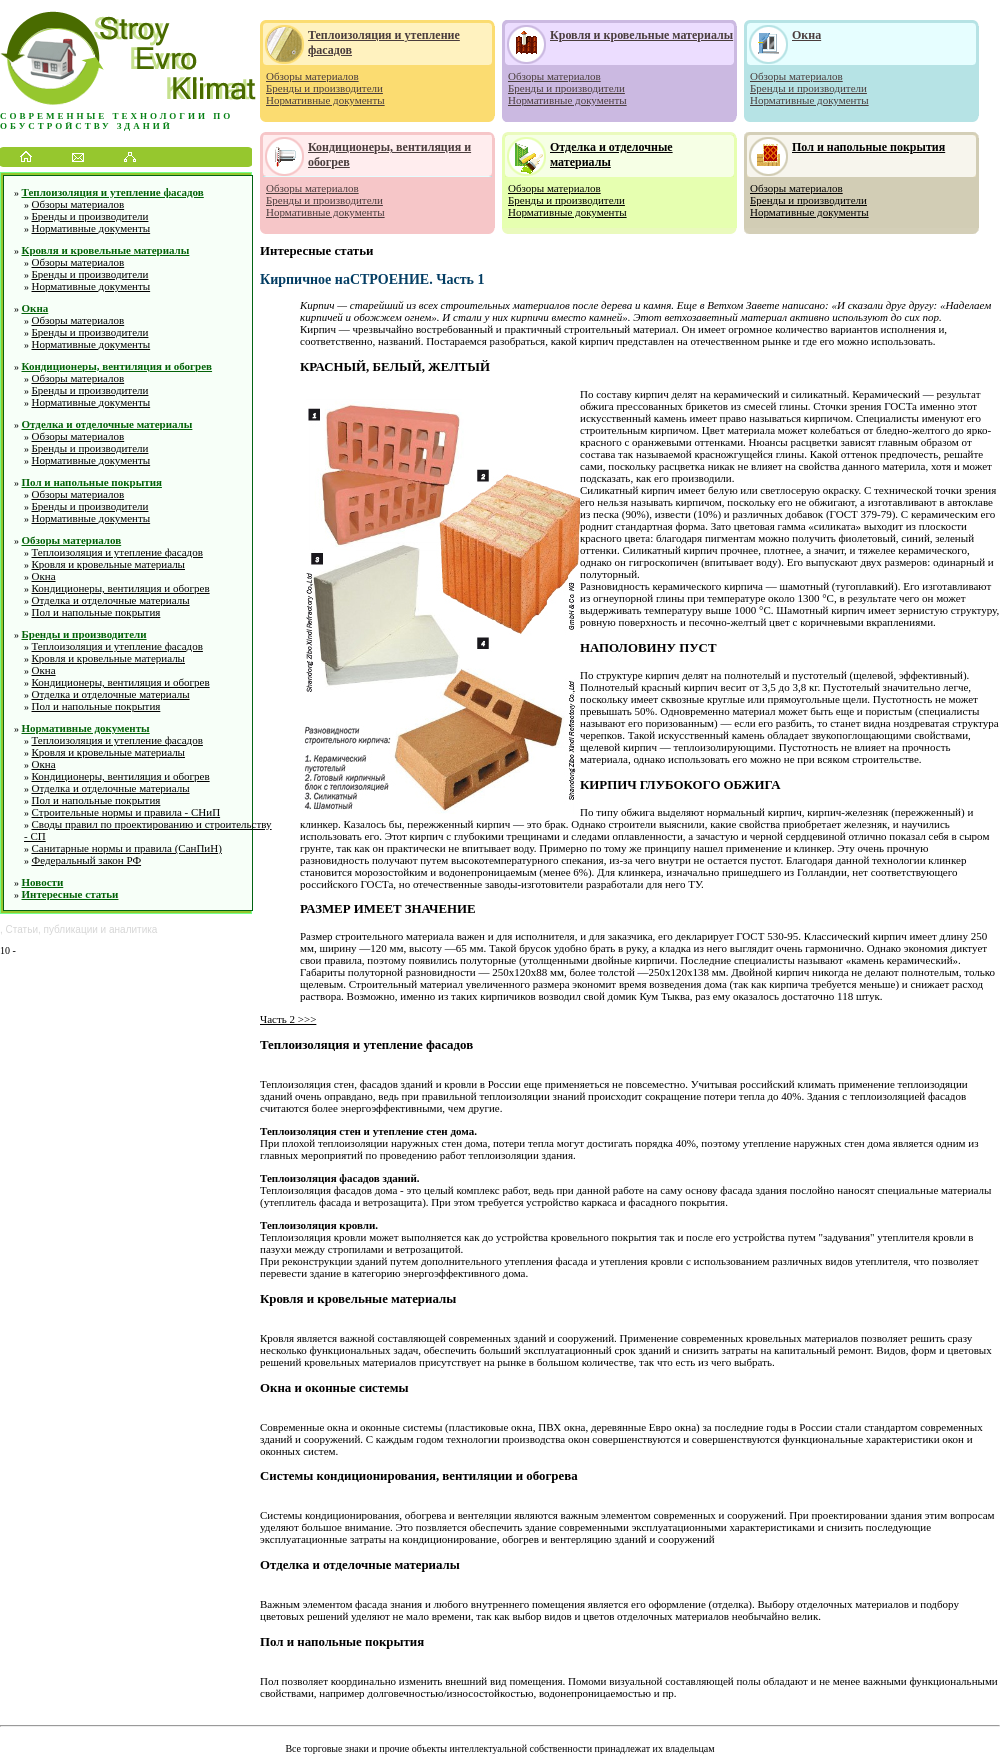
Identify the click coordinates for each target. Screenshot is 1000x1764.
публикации (71, 929)
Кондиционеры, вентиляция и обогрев (117, 366)
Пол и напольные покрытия (92, 482)
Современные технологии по (116, 116)
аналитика (133, 929)
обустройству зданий (86, 126)
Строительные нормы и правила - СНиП (126, 812)
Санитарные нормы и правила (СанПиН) (127, 848)
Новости (43, 882)
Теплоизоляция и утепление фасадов (113, 192)
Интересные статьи (70, 894)
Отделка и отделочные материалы (107, 424)
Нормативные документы (91, 228)
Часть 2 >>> (288, 1019)
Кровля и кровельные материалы (106, 250)
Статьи (22, 929)
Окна (35, 308)
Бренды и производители (90, 216)
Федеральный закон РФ (87, 860)
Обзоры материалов (78, 204)
